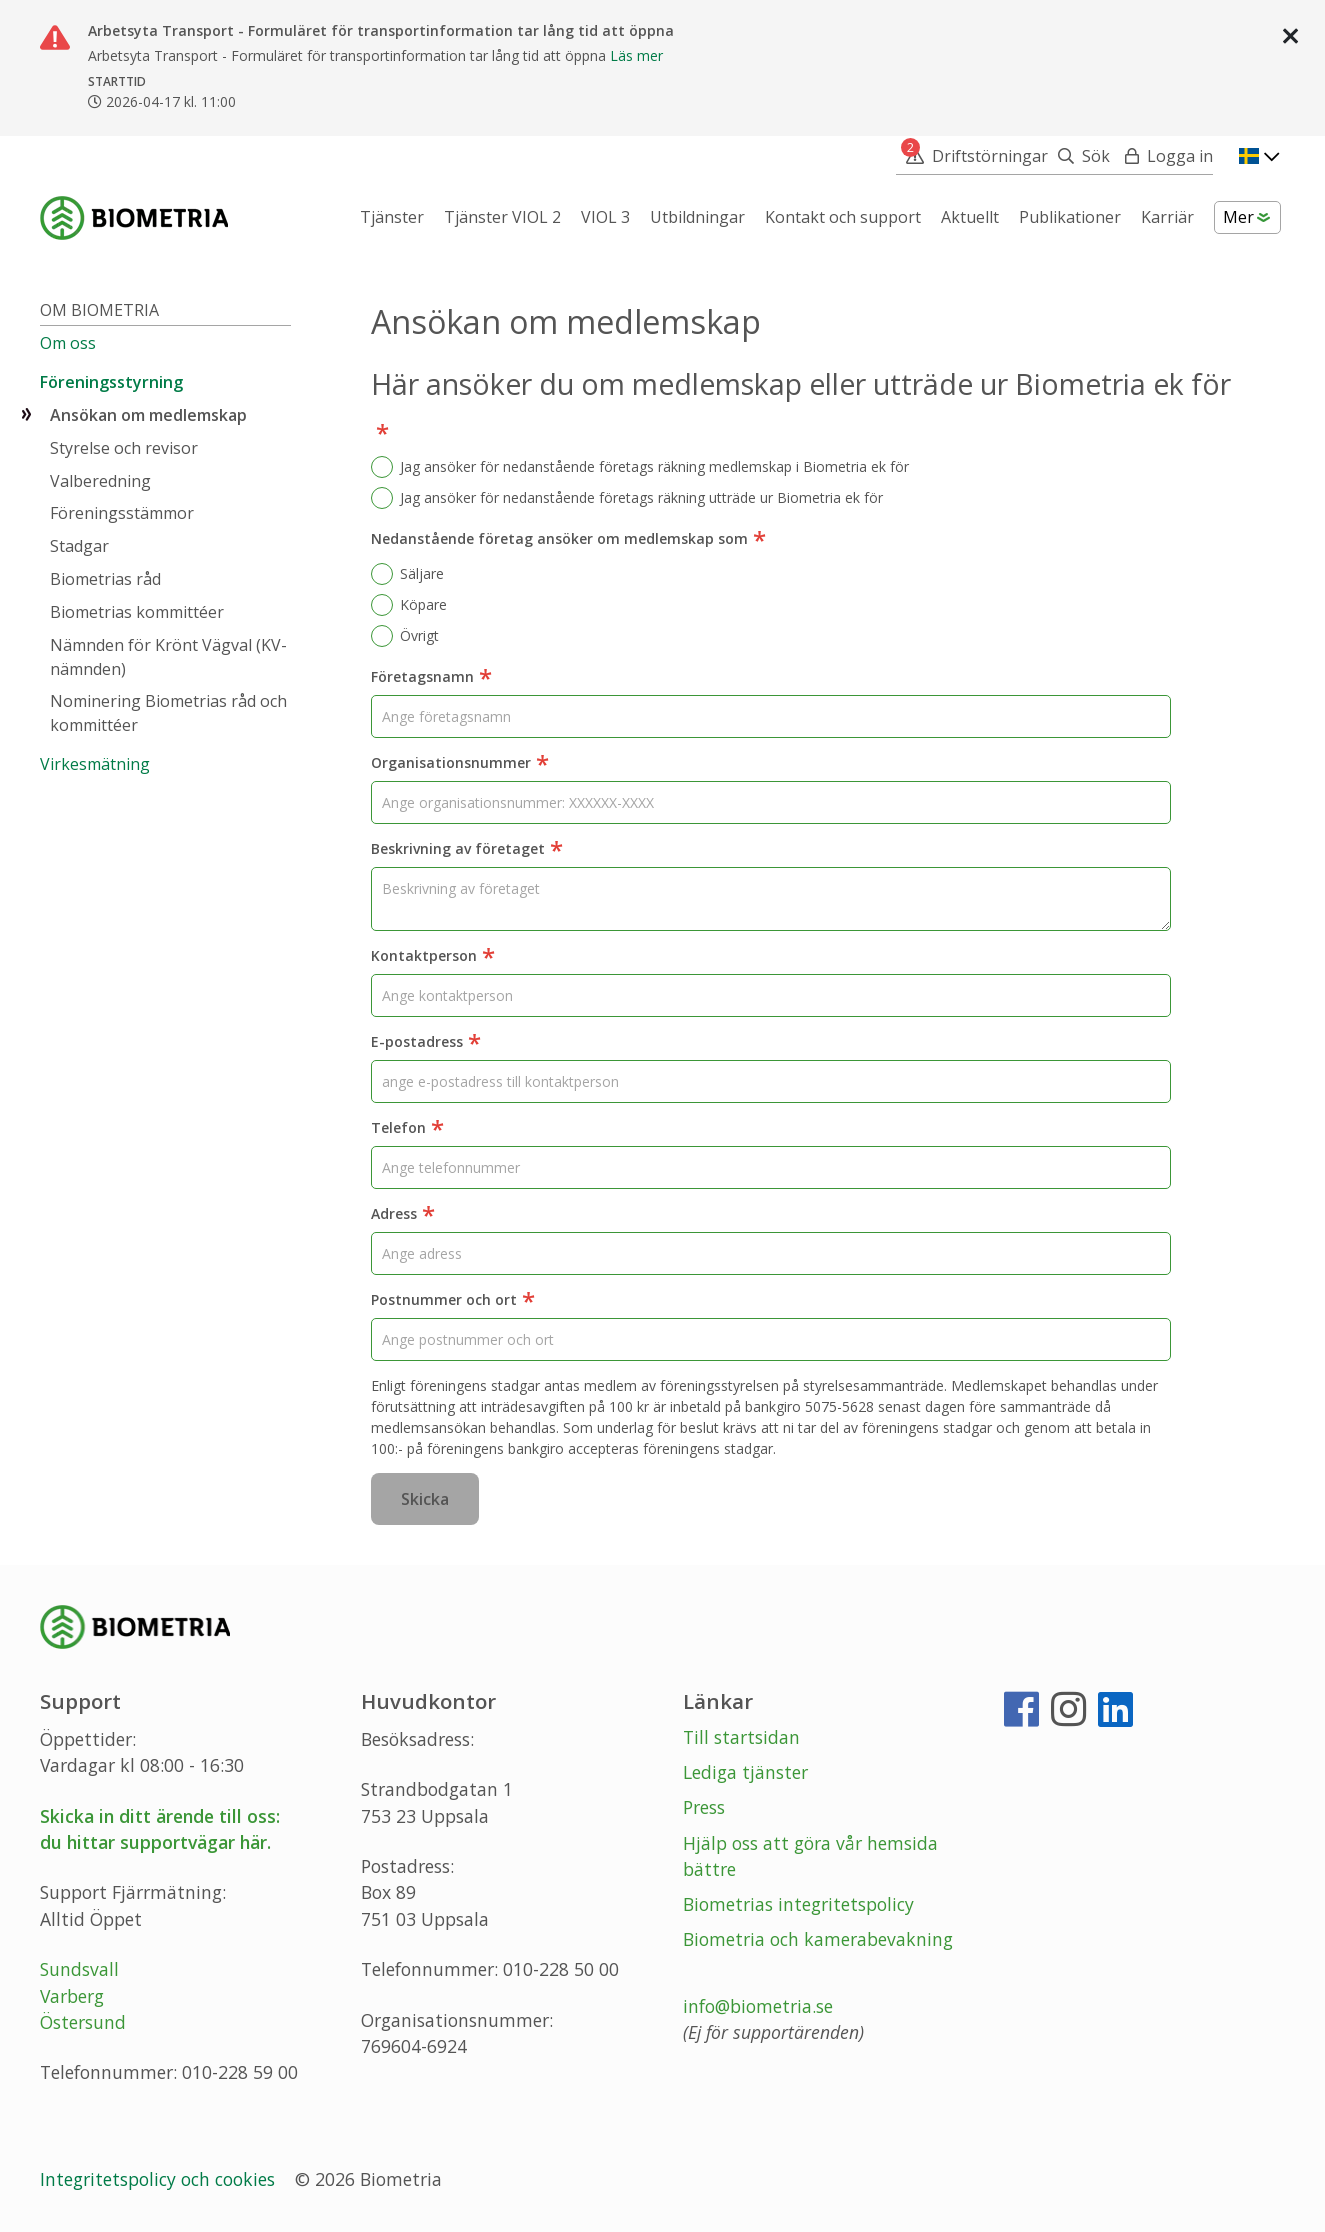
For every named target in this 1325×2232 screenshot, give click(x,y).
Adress (403, 1215)
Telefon (407, 1129)
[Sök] (1079, 156)
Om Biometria (99, 310)
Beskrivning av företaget (467, 850)
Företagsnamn (431, 678)
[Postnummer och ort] (771, 1339)
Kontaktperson (433, 957)
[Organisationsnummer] (771, 802)
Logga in (1180, 156)
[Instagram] (1068, 1717)
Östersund (83, 2022)
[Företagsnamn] (771, 716)
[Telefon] (771, 1167)
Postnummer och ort (453, 1301)
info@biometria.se (758, 2006)
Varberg (72, 1996)
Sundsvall (79, 1969)
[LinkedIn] (1115, 1717)
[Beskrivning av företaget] (771, 899)
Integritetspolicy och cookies (160, 2179)
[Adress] (771, 1253)
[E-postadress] (771, 1081)
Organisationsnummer (460, 764)
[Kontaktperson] (771, 995)
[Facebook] (1021, 1717)
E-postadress (426, 1043)
